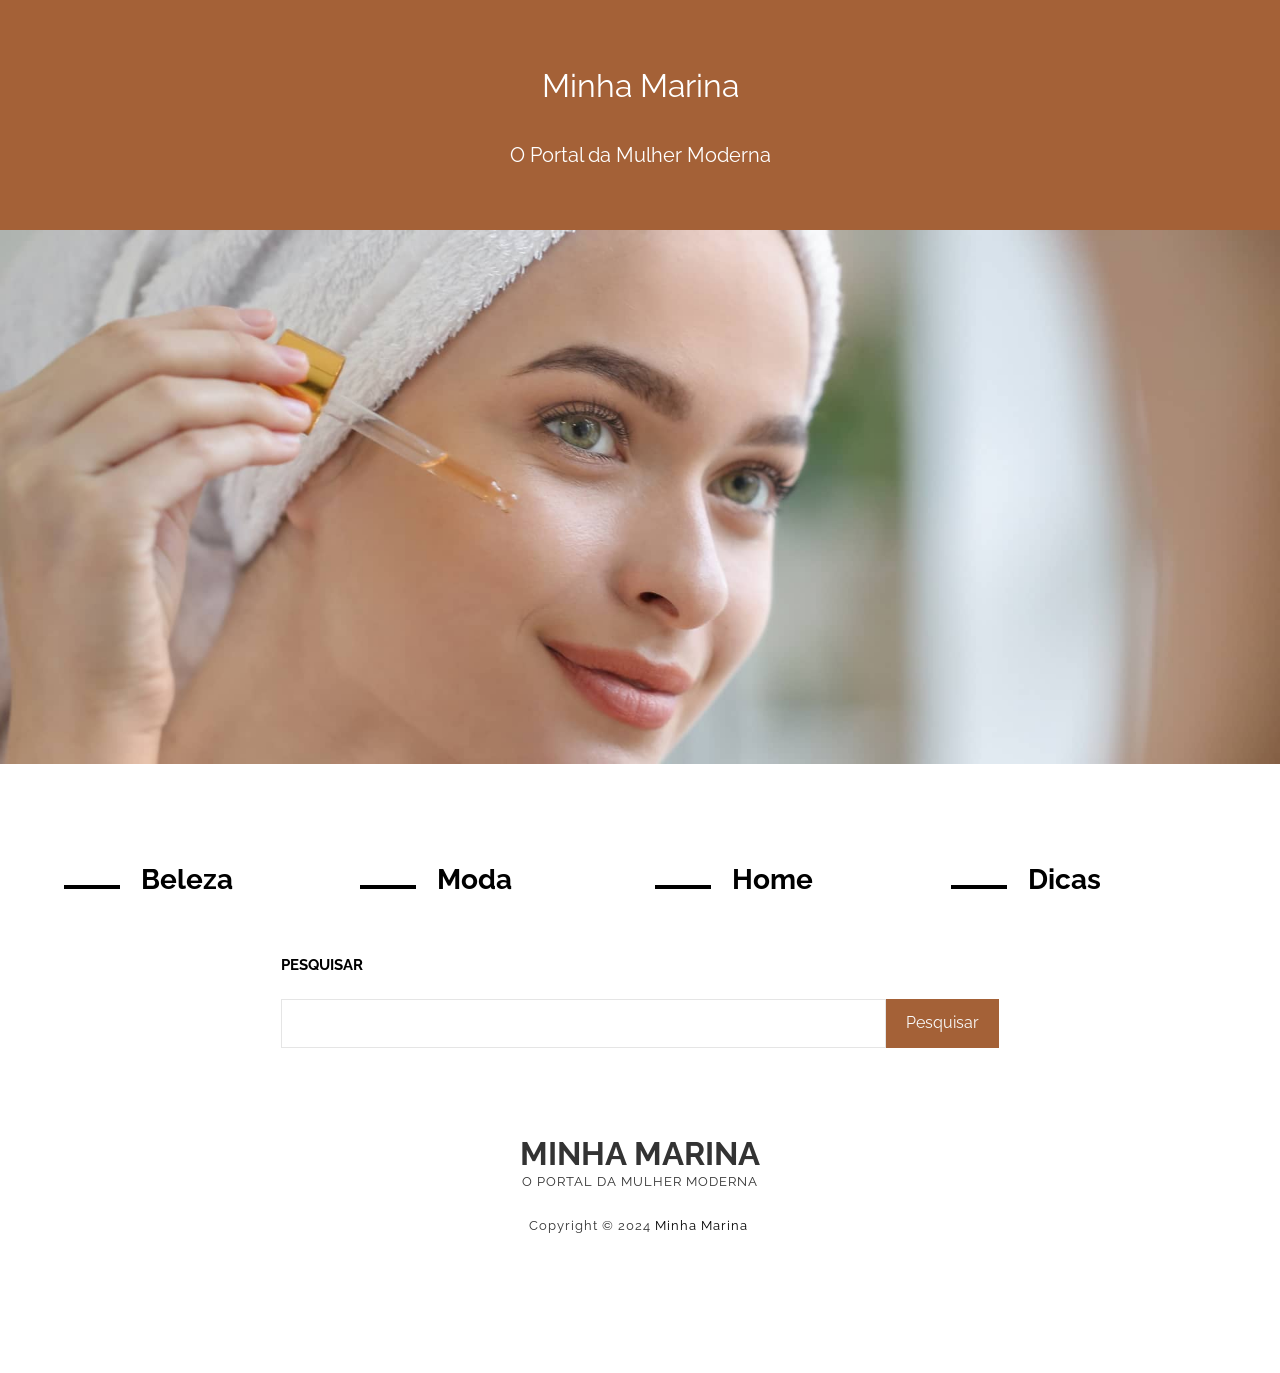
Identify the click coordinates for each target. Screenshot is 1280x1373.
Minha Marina (640, 1153)
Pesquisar (322, 965)
